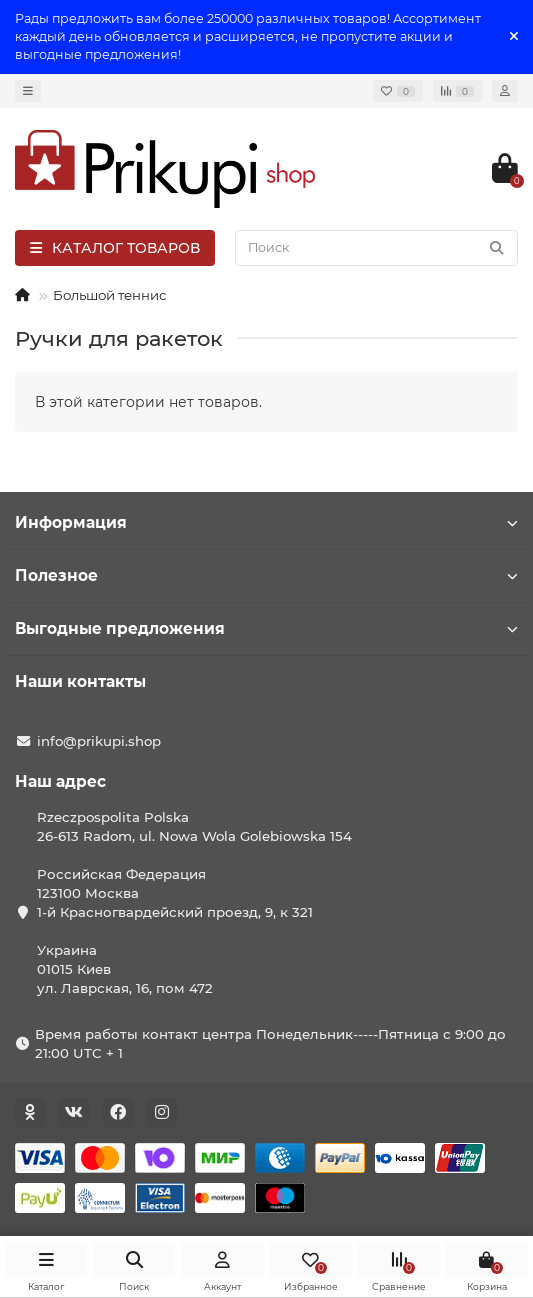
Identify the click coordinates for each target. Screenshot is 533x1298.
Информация (266, 522)
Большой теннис (109, 295)
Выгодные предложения (266, 628)
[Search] (376, 248)
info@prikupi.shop (99, 741)
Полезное (266, 575)
